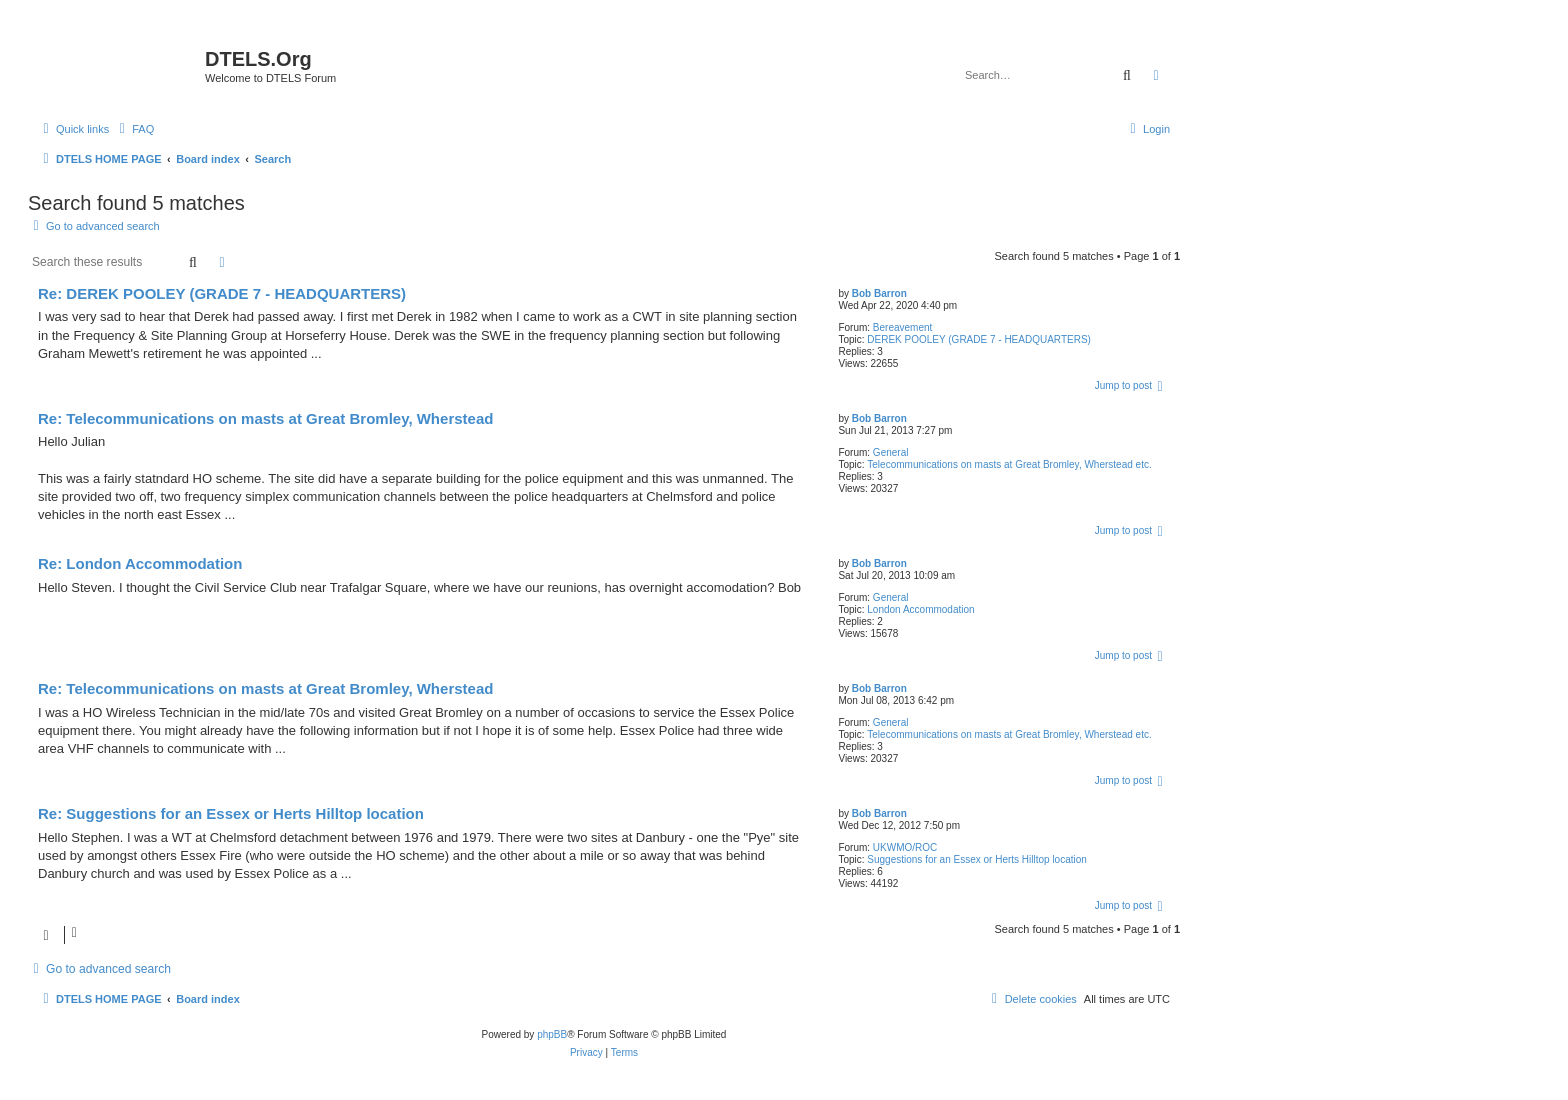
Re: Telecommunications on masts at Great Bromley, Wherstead (265, 418)
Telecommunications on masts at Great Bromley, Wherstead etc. (1009, 464)
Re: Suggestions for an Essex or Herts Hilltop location (231, 813)
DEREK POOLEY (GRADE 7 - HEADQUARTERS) (979, 339)
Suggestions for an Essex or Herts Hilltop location (977, 859)
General (891, 452)
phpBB (552, 1034)
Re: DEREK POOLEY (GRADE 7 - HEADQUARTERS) (222, 293)
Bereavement (902, 327)
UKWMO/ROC (905, 847)
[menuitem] (134, 129)
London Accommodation (920, 609)
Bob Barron (879, 293)
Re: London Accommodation (140, 563)
